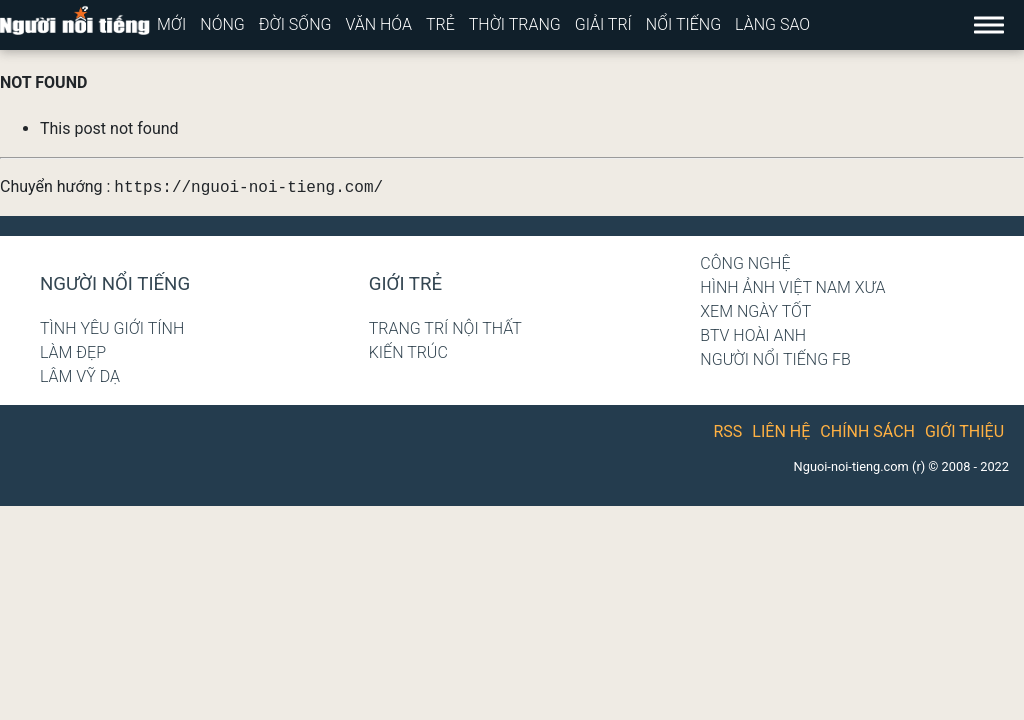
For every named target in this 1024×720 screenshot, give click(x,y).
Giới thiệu (964, 431)
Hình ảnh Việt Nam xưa (792, 287)
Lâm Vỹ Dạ (80, 376)
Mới (171, 24)
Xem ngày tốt (755, 311)
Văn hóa (378, 24)
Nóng (222, 24)
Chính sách (867, 431)
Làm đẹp (73, 352)
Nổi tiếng (683, 24)
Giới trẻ (405, 284)
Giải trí (603, 24)
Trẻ (440, 24)
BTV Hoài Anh (753, 335)
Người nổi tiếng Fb (775, 359)
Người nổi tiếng (115, 284)
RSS (728, 431)
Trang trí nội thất (445, 328)
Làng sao (772, 24)
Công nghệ (745, 263)
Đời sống (295, 24)
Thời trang (515, 24)
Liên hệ (781, 431)
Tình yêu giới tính (112, 328)
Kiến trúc (408, 352)
